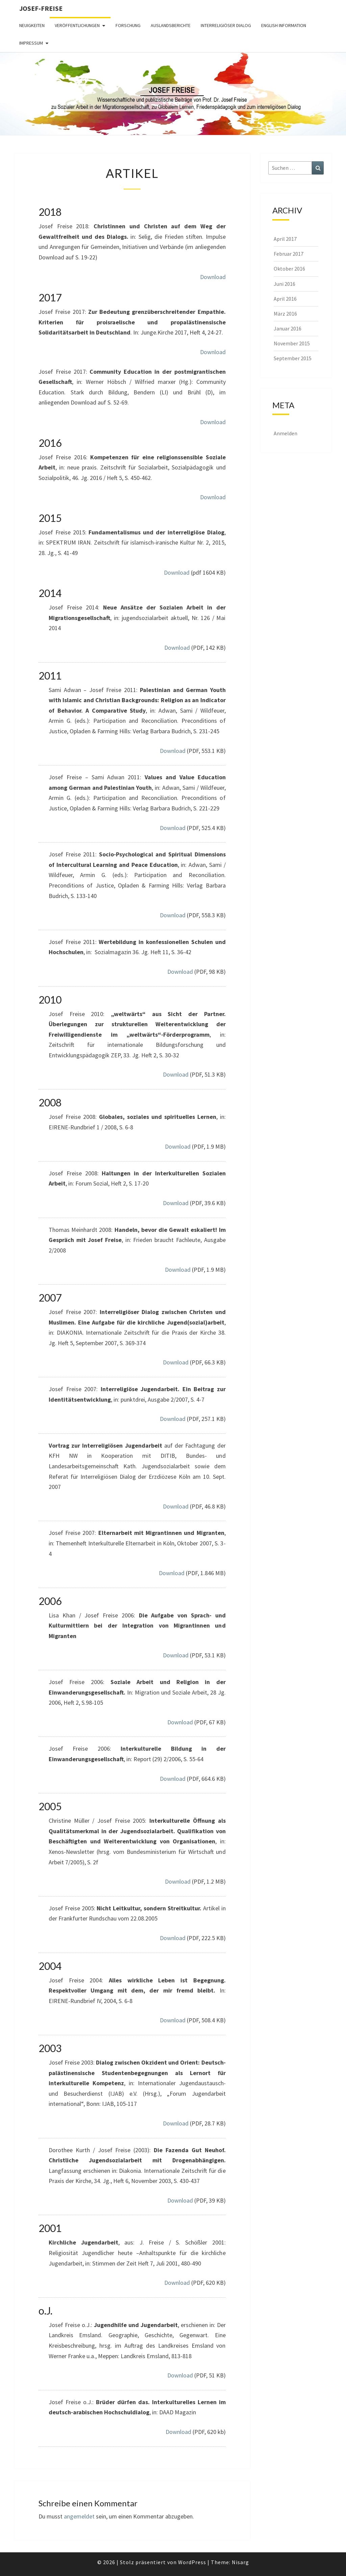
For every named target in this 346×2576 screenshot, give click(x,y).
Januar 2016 (287, 328)
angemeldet (79, 2516)
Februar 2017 (288, 253)
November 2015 (292, 343)
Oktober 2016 (289, 268)
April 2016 (285, 298)
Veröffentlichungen (77, 25)
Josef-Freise (41, 8)
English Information (283, 25)
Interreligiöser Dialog (226, 25)
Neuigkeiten (32, 25)
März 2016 (285, 313)
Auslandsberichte (171, 25)
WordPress (192, 2562)
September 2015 (293, 358)
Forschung (128, 25)
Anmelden (285, 433)
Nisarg (240, 2562)
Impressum (31, 43)
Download (213, 277)
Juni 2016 (284, 283)
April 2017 (285, 238)
